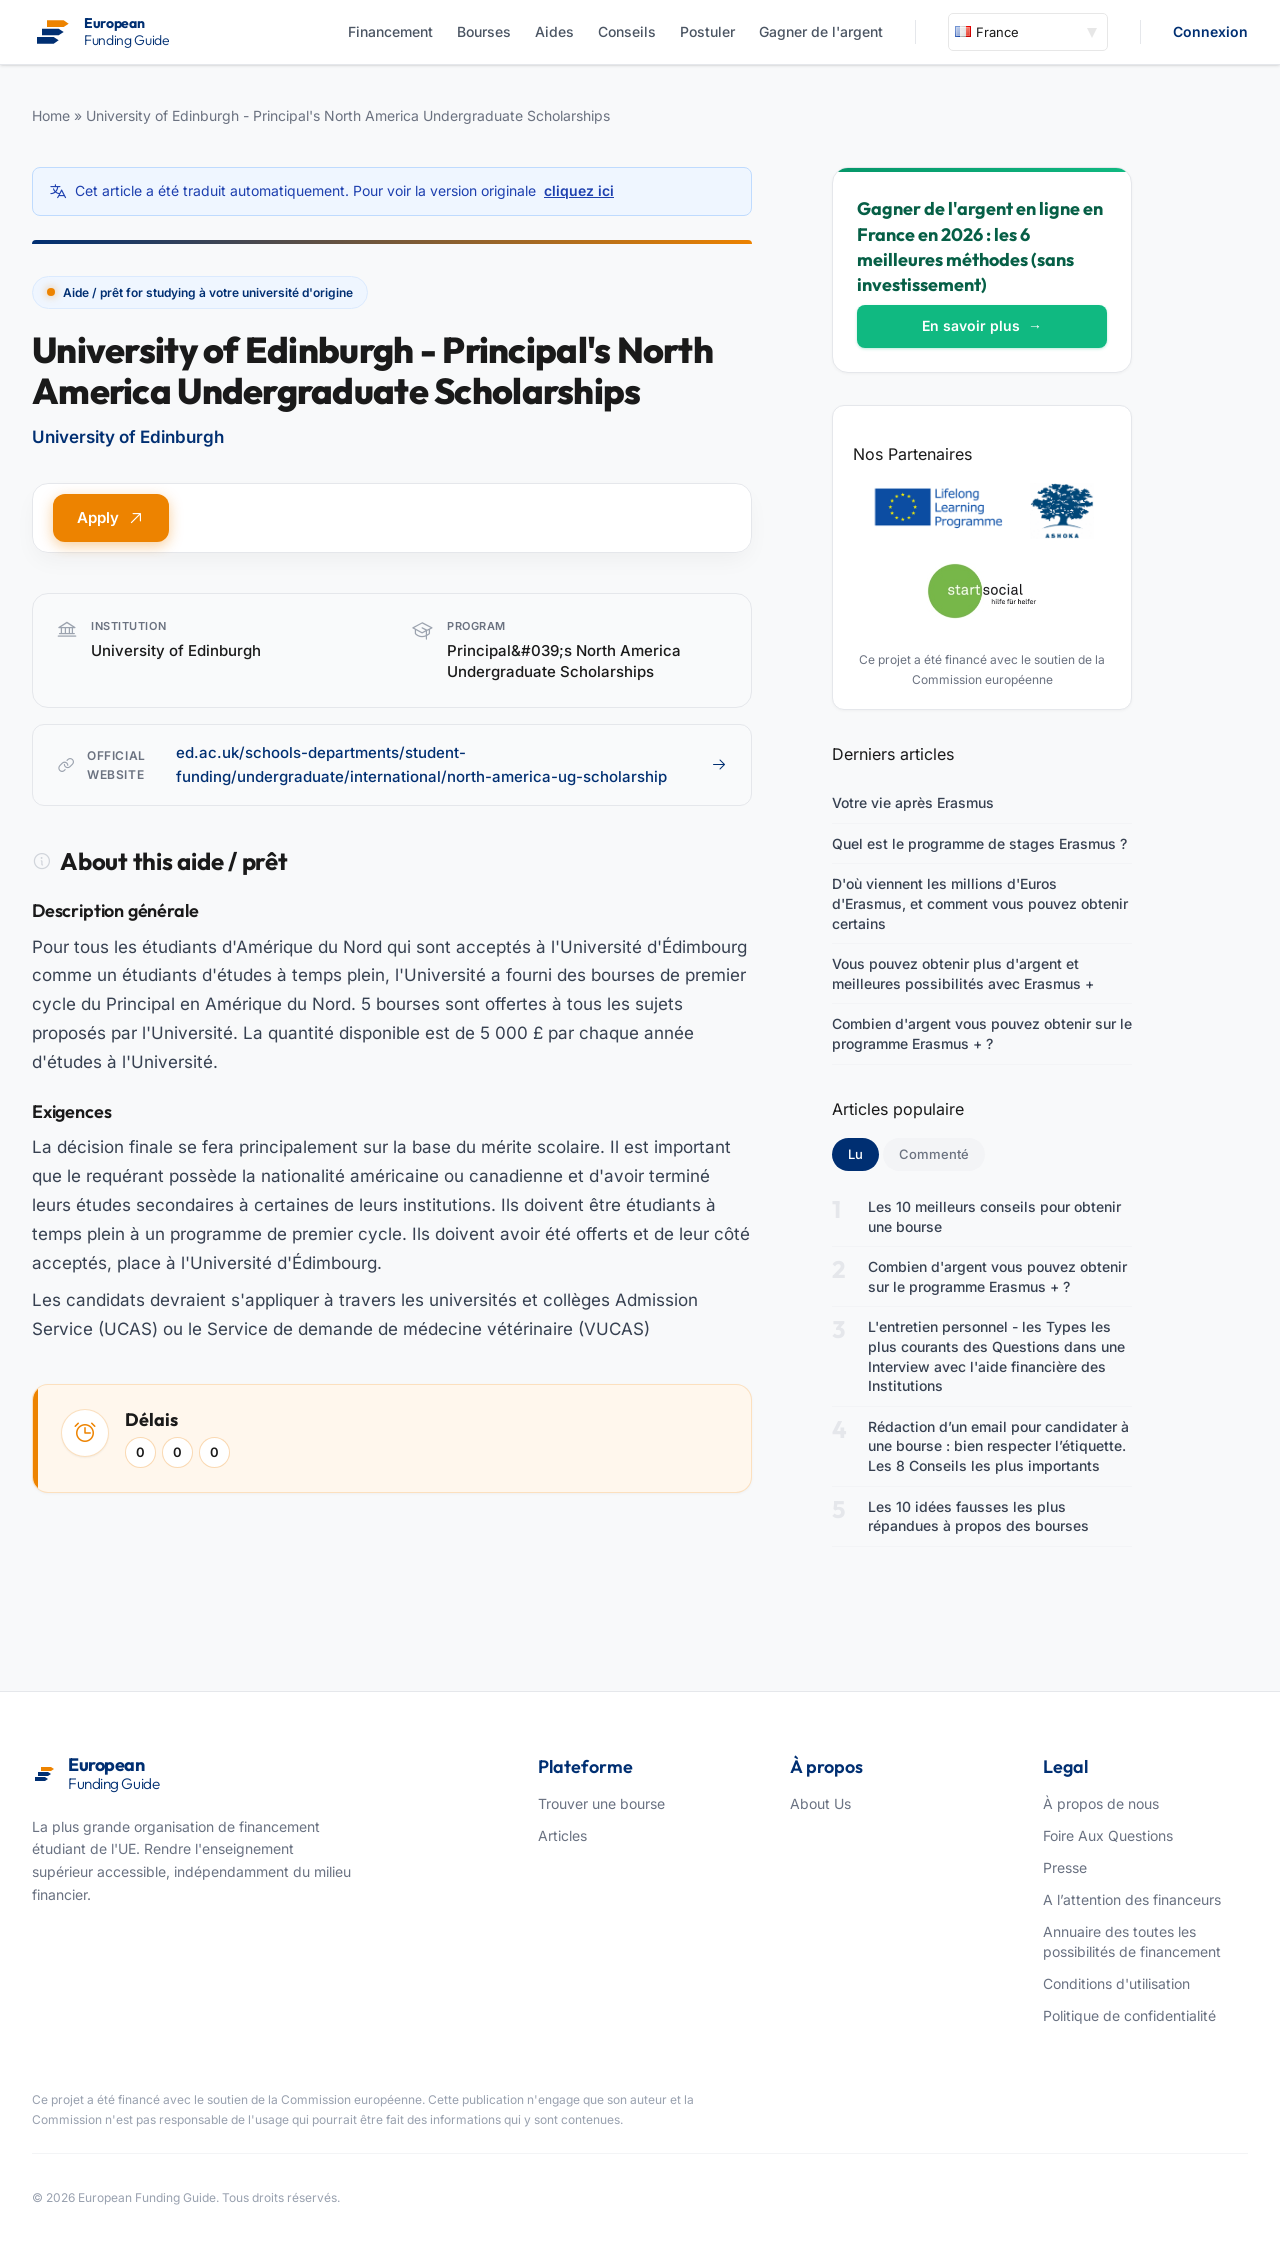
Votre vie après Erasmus (913, 802)
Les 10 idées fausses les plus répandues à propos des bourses (978, 1516)
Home (51, 115)
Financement (390, 31)
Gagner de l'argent (821, 31)
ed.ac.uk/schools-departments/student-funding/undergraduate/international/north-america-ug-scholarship (451, 764)
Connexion (1210, 31)
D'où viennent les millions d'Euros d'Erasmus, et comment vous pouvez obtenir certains (980, 903)
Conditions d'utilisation (1116, 1983)
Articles (562, 1835)
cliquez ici (579, 190)
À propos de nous (1101, 1803)
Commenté (934, 1154)
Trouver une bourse (601, 1803)
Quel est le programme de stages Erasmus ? (979, 843)
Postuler (707, 31)
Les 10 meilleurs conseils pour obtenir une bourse (994, 1216)
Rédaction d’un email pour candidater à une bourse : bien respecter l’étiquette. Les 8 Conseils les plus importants (998, 1446)
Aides (554, 31)
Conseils (627, 31)
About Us (820, 1803)
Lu (863, 1153)
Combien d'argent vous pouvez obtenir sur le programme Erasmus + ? (982, 1033)
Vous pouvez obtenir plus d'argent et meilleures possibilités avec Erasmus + (963, 973)
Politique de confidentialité (1129, 2015)
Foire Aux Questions (1108, 1835)
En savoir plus (982, 325)
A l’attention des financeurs (1132, 1899)
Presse (1065, 1867)
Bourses (484, 31)
